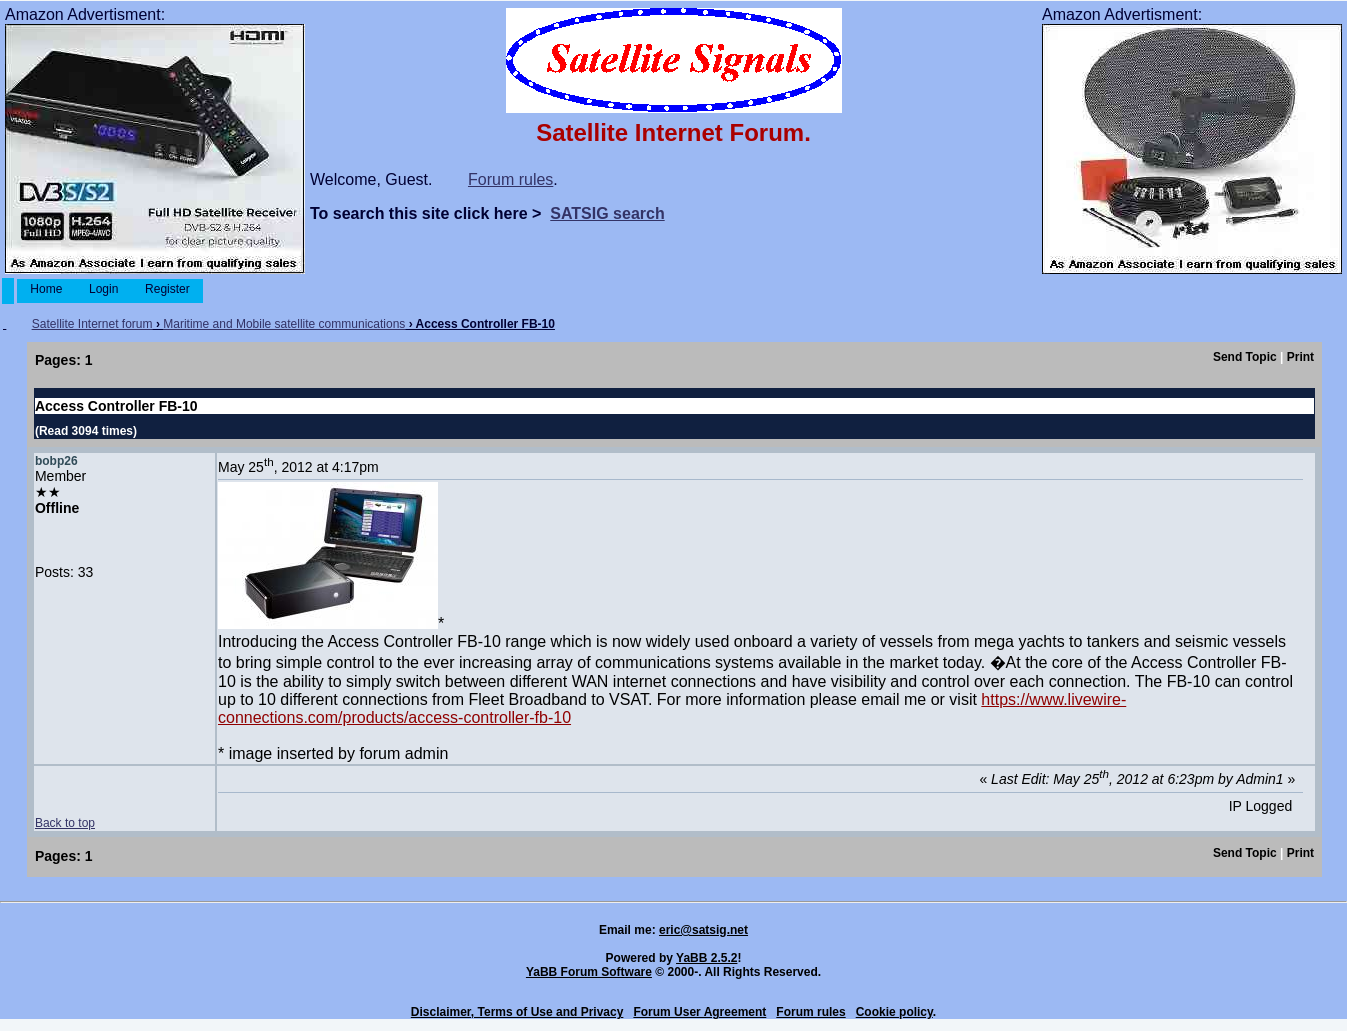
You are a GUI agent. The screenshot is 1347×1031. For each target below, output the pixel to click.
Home (46, 289)
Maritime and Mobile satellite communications (284, 324)
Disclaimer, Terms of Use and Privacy (517, 1012)
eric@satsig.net (703, 930)
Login (104, 289)
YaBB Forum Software (589, 972)
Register (167, 289)
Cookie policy (894, 1012)
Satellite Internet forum (92, 324)
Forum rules (510, 179)
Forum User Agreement (699, 1012)
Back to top (65, 823)
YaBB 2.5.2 (706, 958)
